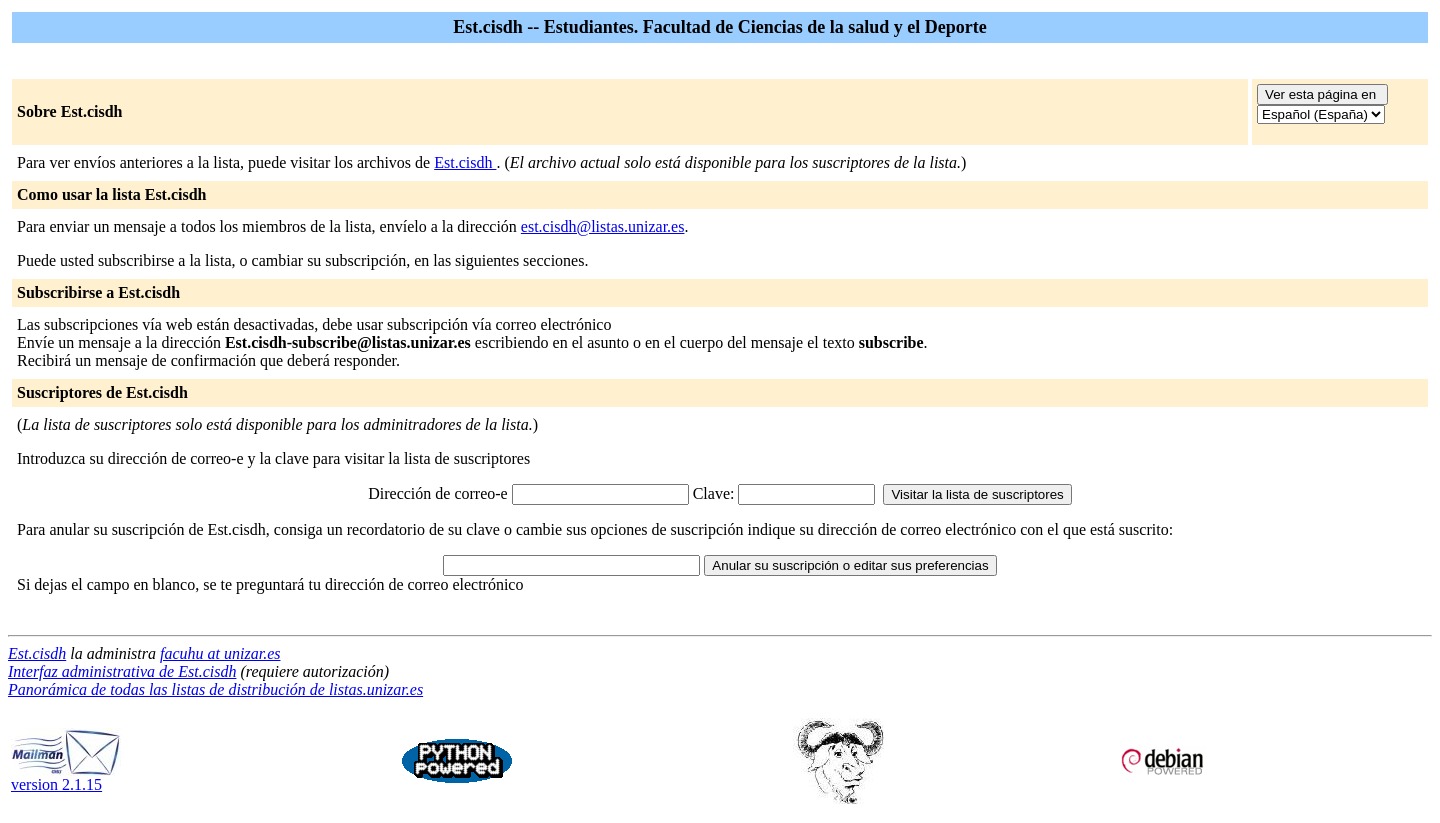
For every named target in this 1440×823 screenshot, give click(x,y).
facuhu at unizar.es (220, 653)
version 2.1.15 (66, 777)
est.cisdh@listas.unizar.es (603, 226)
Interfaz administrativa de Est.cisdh (122, 671)
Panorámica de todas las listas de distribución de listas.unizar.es (215, 689)
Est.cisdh (465, 162)
